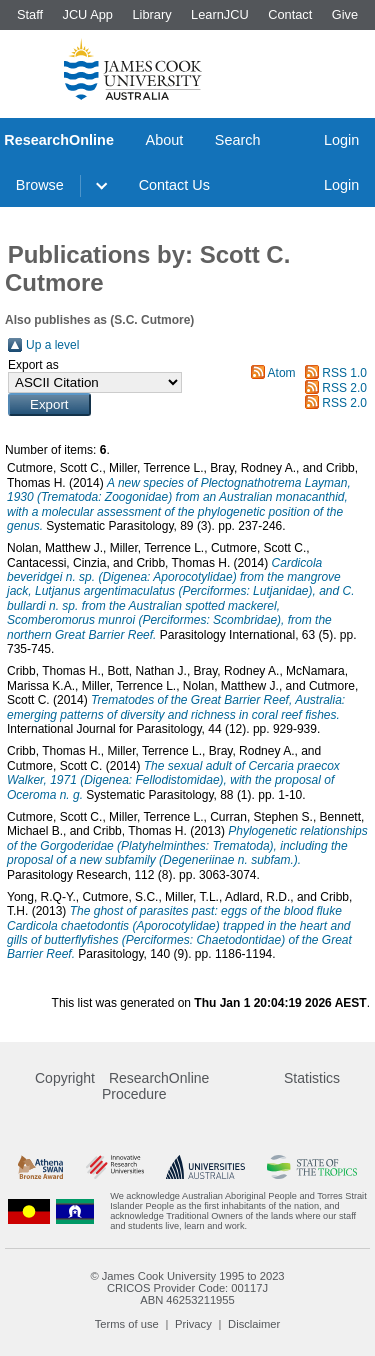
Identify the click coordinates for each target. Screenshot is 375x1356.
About (165, 140)
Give (345, 14)
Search (238, 140)
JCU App (87, 14)
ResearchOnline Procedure (155, 1086)
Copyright (65, 1078)
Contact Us (174, 185)
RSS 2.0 (344, 388)
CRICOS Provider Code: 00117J (187, 1288)
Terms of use (127, 1324)
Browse (40, 185)
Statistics (312, 1078)
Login (341, 140)
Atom (282, 373)
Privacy (193, 1324)
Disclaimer (254, 1324)
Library (151, 14)
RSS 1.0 (344, 373)
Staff (30, 14)
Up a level (52, 345)
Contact (290, 14)
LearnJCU (220, 14)
